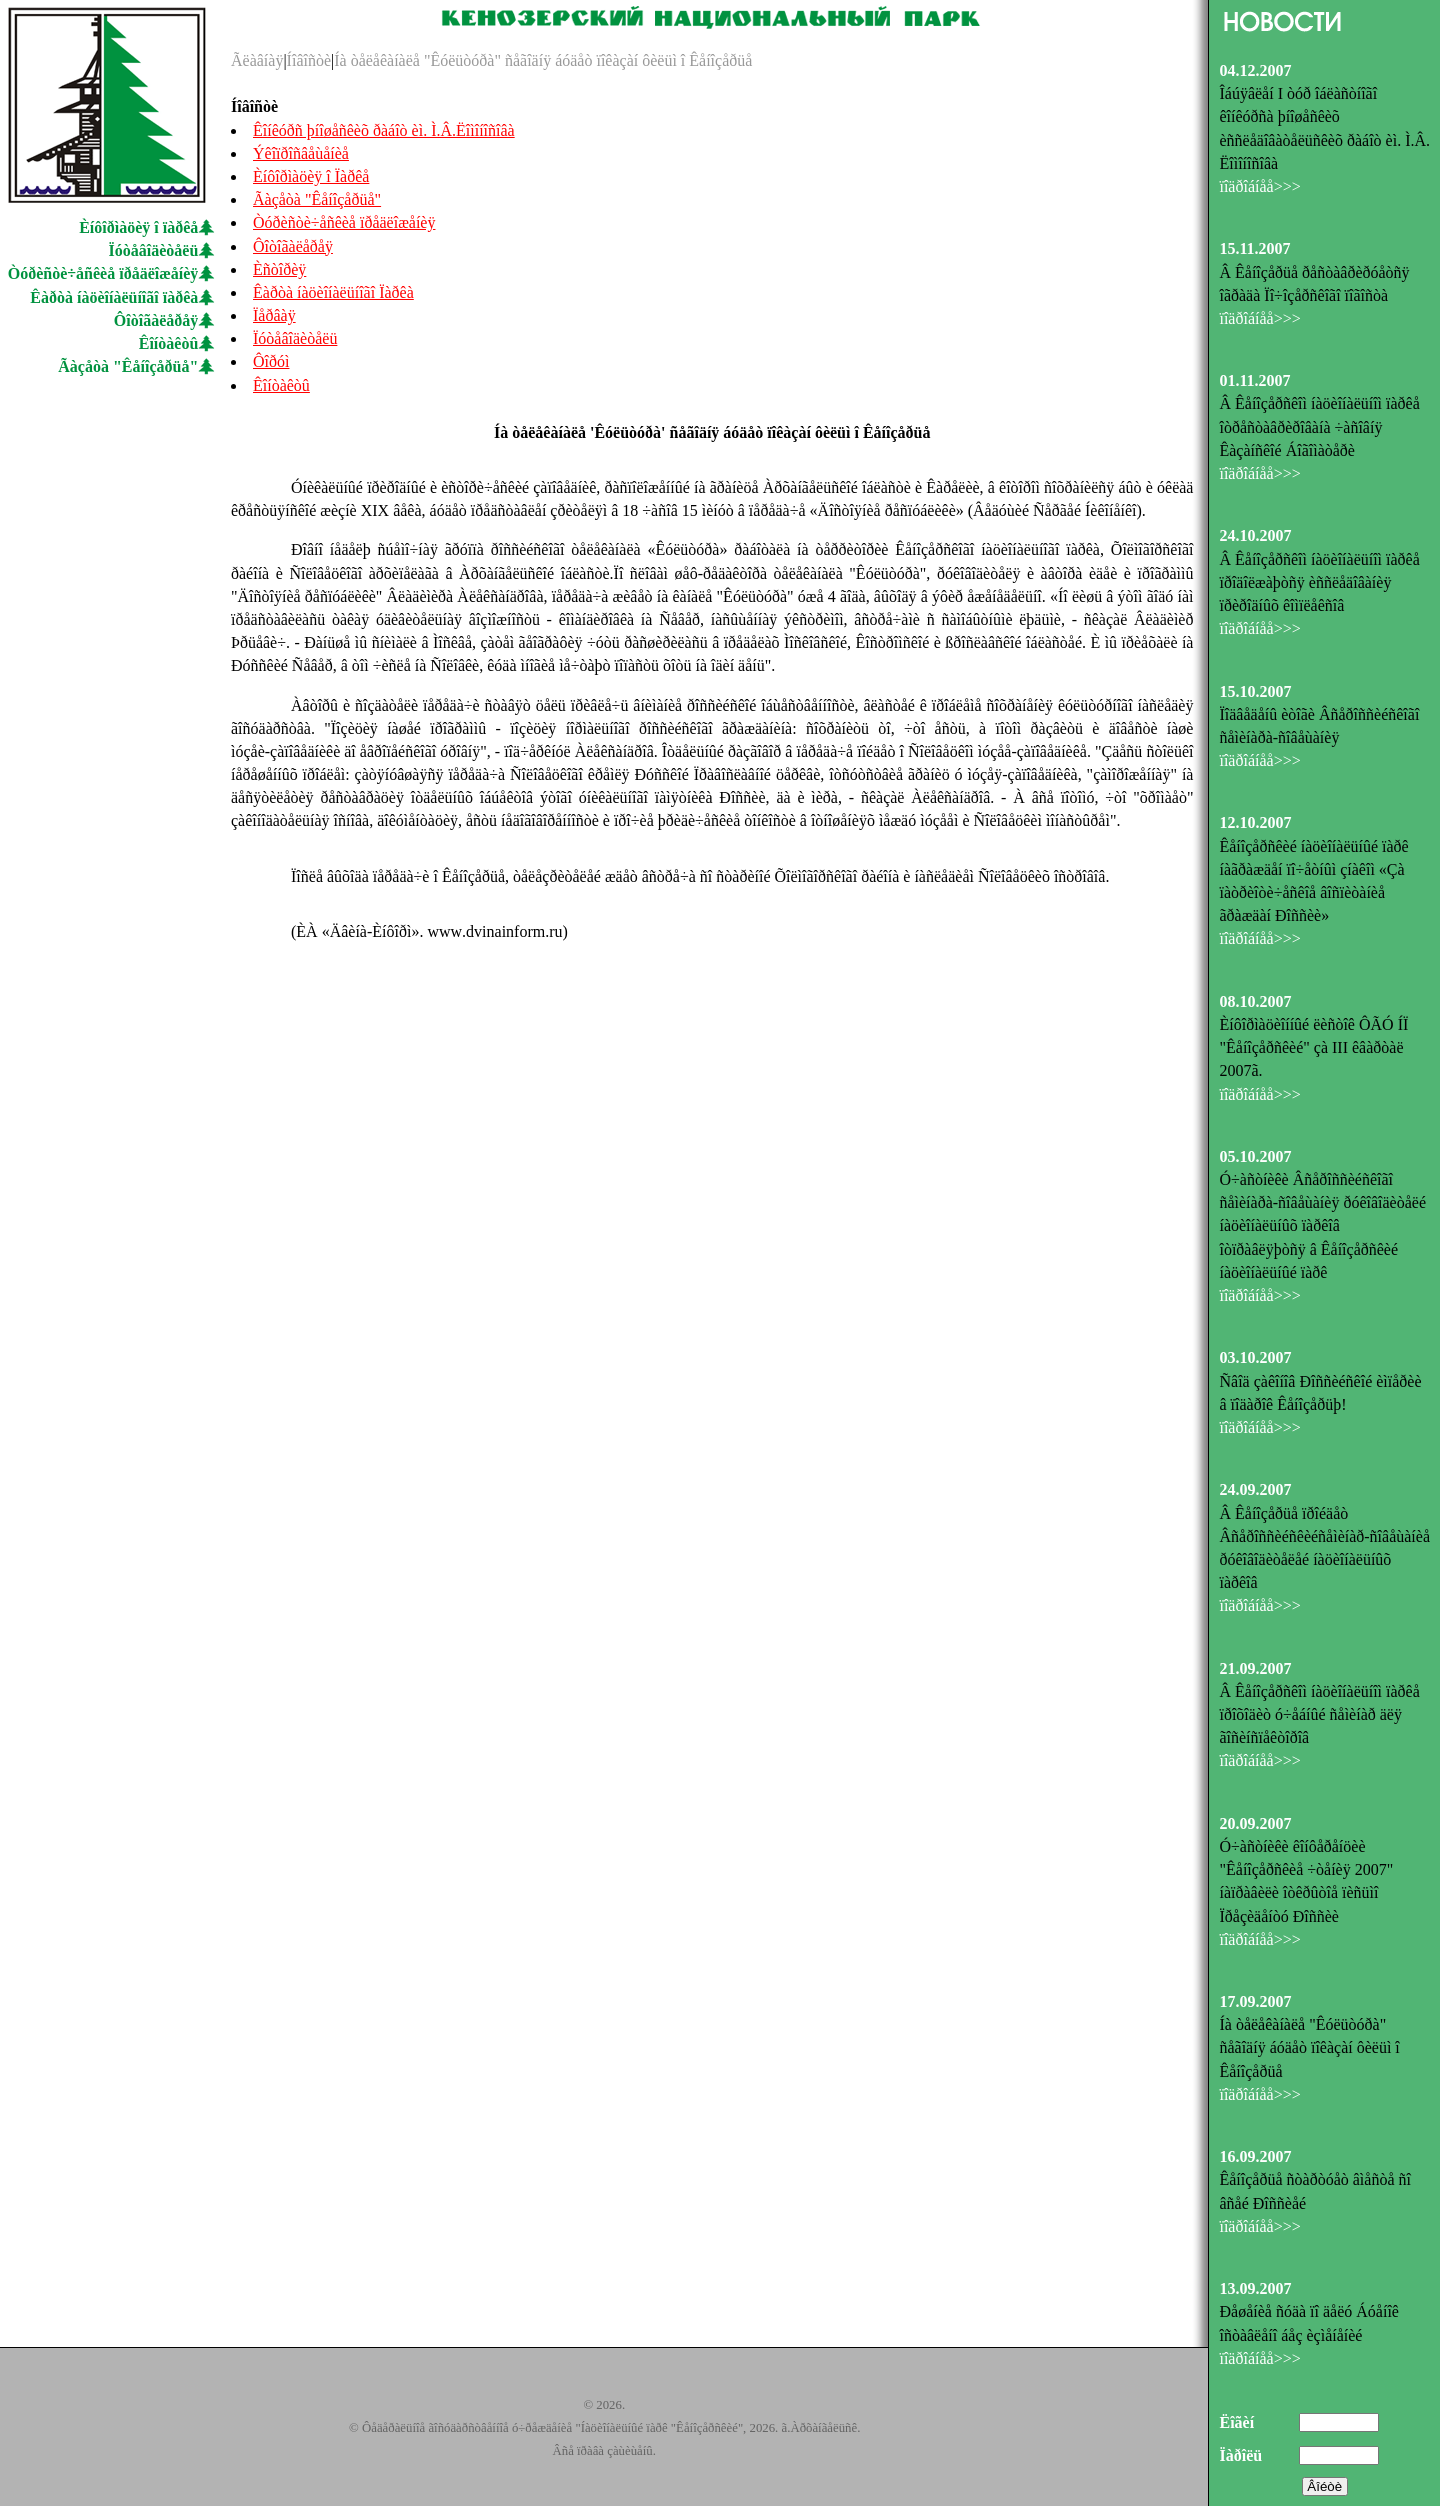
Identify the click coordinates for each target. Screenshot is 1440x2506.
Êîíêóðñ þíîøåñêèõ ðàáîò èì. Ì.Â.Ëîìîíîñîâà (384, 130)
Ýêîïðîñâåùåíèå (301, 153)
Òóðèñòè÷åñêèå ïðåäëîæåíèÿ (103, 273)
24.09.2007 (1255, 1489)
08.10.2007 (1255, 1001)
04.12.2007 (1255, 70)
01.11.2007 (1254, 380)
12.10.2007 (1255, 822)
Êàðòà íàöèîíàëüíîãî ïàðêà (114, 297)
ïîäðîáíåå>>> (1259, 186)
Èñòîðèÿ (279, 269)
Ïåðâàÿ (274, 315)
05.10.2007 (1255, 1156)
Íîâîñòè (309, 60)
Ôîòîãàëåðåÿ (156, 320)
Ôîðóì (271, 361)
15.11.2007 (1254, 248)
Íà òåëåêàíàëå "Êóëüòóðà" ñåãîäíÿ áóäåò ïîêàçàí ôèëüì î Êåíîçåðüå (543, 60)
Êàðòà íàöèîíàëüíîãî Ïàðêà (333, 292)
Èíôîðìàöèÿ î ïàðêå (138, 227)
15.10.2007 (1255, 691)
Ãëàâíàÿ (257, 60)
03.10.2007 (1255, 1357)
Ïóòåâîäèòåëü (154, 250)
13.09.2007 (1255, 2288)
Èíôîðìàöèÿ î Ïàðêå (311, 176)
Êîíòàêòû (169, 343)
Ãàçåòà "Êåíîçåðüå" (128, 366)
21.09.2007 (1255, 1668)
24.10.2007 (1255, 535)
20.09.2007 (1255, 1823)
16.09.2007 (1255, 2156)
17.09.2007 (1255, 2001)
